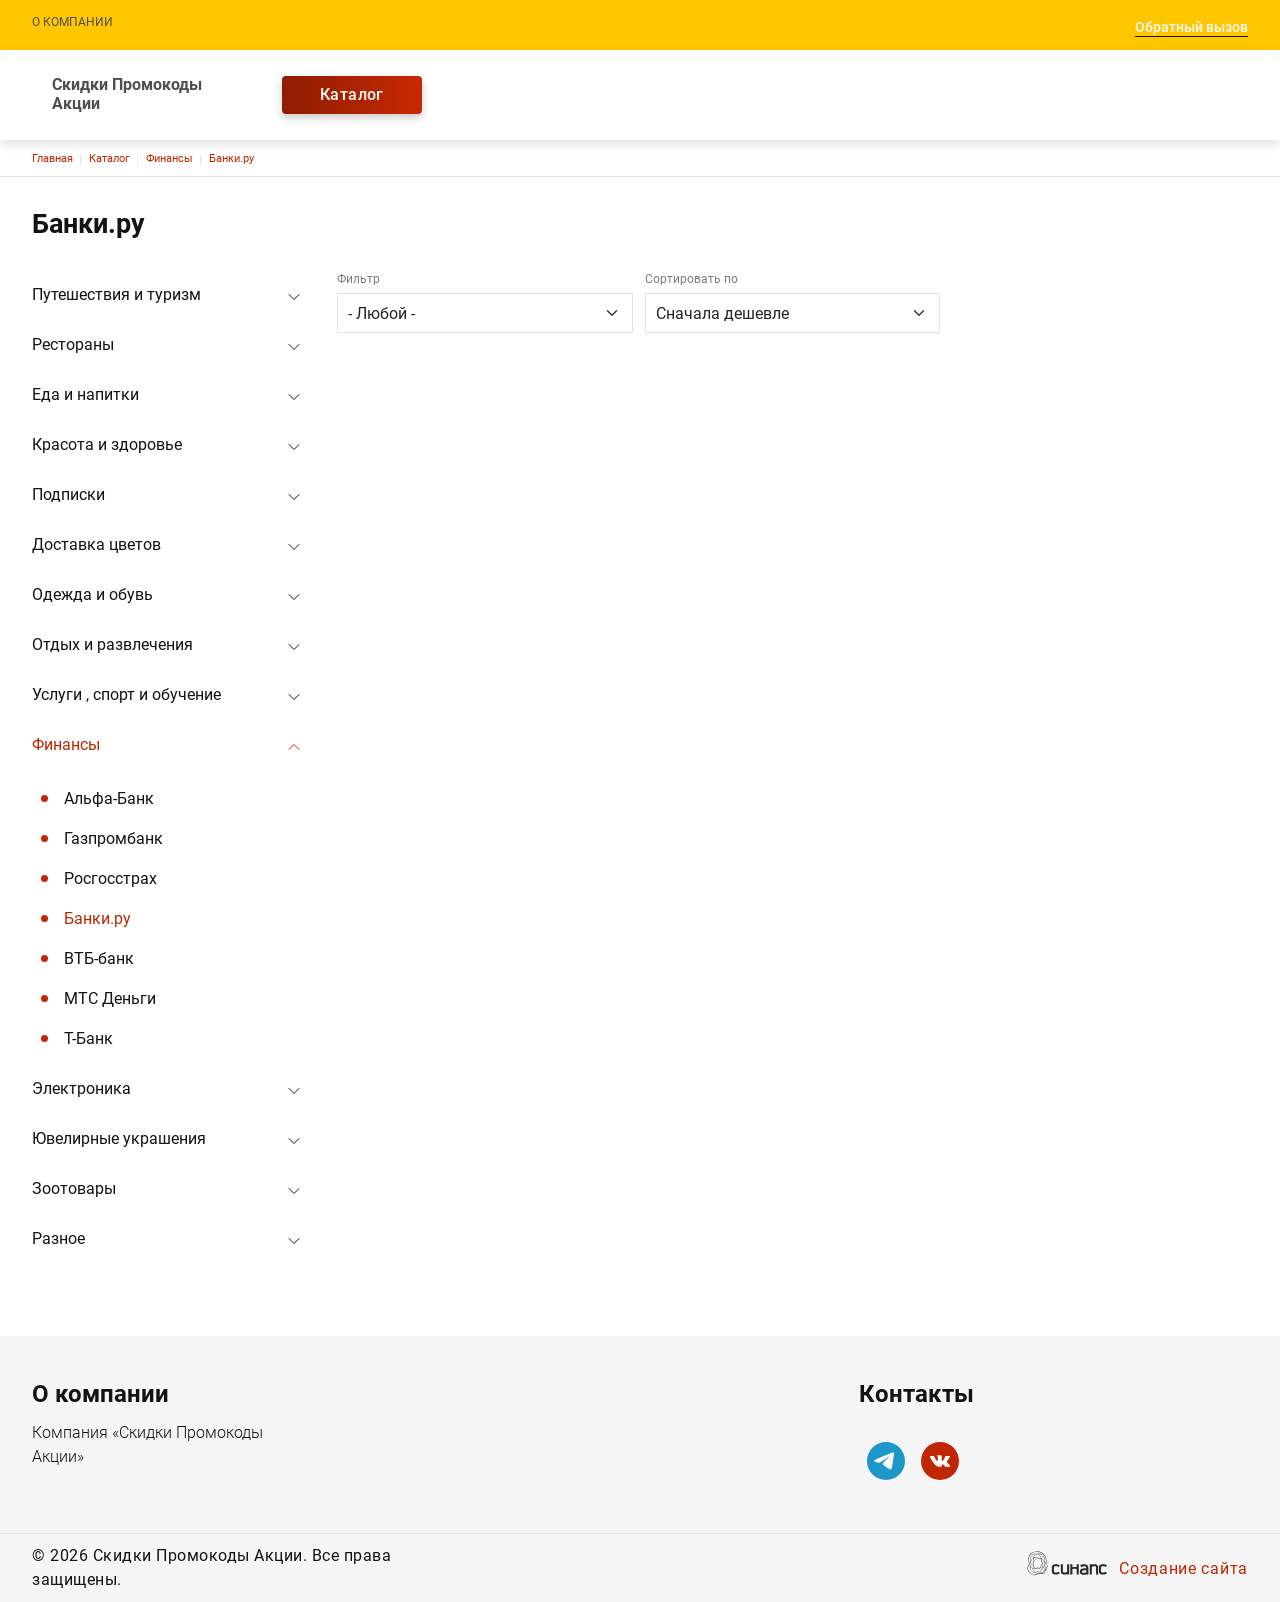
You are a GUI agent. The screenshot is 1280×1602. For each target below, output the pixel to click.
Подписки (68, 494)
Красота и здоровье (107, 444)
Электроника (81, 1088)
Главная (52, 158)
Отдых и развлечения (112, 644)
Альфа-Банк (109, 798)
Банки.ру (231, 158)
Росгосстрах (110, 878)
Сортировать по (691, 279)
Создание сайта (1183, 1570)
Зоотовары (74, 1188)
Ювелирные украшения (119, 1138)
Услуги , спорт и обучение (126, 694)
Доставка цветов (96, 544)
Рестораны (73, 344)
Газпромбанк (113, 838)
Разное (58, 1238)
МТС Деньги (110, 998)
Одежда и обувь (92, 594)
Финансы (169, 158)
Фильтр (358, 279)
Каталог (352, 94)
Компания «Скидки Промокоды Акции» (147, 1446)
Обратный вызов (1191, 27)
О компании (72, 22)
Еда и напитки (85, 394)
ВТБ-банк (99, 958)
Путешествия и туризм (116, 294)
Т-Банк (88, 1038)
